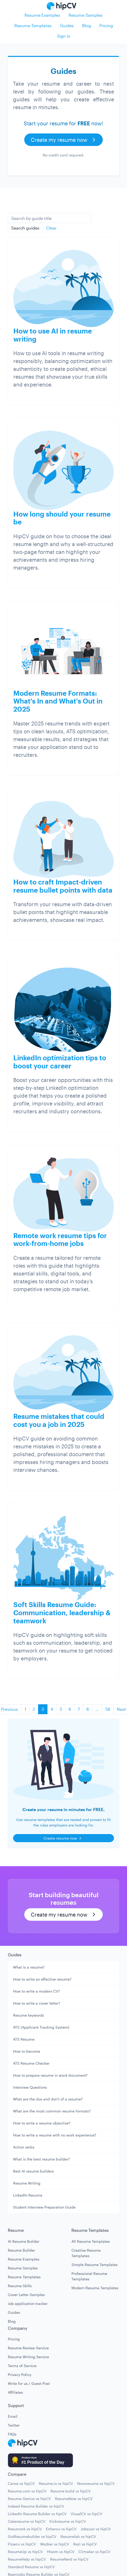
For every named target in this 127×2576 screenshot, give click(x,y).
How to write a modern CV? (36, 1991)
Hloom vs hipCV (60, 2551)
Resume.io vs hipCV (56, 2483)
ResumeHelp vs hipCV (27, 2559)
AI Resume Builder (23, 2241)
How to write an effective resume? (42, 1979)
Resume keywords (28, 2015)
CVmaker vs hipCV (94, 2551)
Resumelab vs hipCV (78, 2536)
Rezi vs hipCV (85, 2544)
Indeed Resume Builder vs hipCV (36, 2506)
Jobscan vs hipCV (96, 2529)
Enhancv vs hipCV (61, 2529)
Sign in (63, 35)
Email (12, 2416)
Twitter (14, 2425)
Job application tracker (27, 2303)
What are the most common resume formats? (52, 2111)
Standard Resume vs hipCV (31, 2567)
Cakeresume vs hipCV (26, 2521)
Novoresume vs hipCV (96, 2483)
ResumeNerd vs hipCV (69, 2559)
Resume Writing (26, 2183)
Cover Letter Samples (26, 2294)
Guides (67, 25)
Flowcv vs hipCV (22, 2544)
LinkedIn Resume (27, 2195)
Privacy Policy (19, 2374)
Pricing (106, 25)
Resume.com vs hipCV (27, 2491)
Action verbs (23, 2147)
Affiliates (15, 2392)
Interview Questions (30, 2087)
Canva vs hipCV (21, 2483)
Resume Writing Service (28, 2357)
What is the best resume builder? (41, 2159)
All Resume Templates (90, 2241)
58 (107, 1709)
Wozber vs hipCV (54, 2544)
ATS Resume (23, 2039)
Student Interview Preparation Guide (44, 2207)
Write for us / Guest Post (29, 2383)
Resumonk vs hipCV (25, 2529)
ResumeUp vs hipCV (25, 2551)
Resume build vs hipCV (70, 2491)
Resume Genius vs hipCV (29, 2498)
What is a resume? (29, 1967)
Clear (51, 227)
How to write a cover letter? (36, 2003)
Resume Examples (42, 15)
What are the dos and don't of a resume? (48, 2099)
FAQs (12, 2434)
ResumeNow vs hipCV (74, 2498)
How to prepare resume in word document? (50, 2075)
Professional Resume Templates (89, 2276)
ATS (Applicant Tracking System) (41, 2027)
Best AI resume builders (33, 2171)
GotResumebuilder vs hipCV (32, 2536)
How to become (26, 2051)
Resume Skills (20, 2286)
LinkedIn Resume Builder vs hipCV (37, 2513)
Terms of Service (22, 2365)
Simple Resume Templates (94, 2264)
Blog (86, 25)
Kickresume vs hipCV (68, 2521)
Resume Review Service (28, 2348)
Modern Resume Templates (94, 2288)
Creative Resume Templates (86, 2253)
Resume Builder (21, 2250)
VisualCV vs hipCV (86, 2513)
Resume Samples (85, 15)
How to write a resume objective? (41, 2123)
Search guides (25, 227)
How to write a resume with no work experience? (54, 2135)
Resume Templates (33, 25)
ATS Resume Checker (31, 2063)
